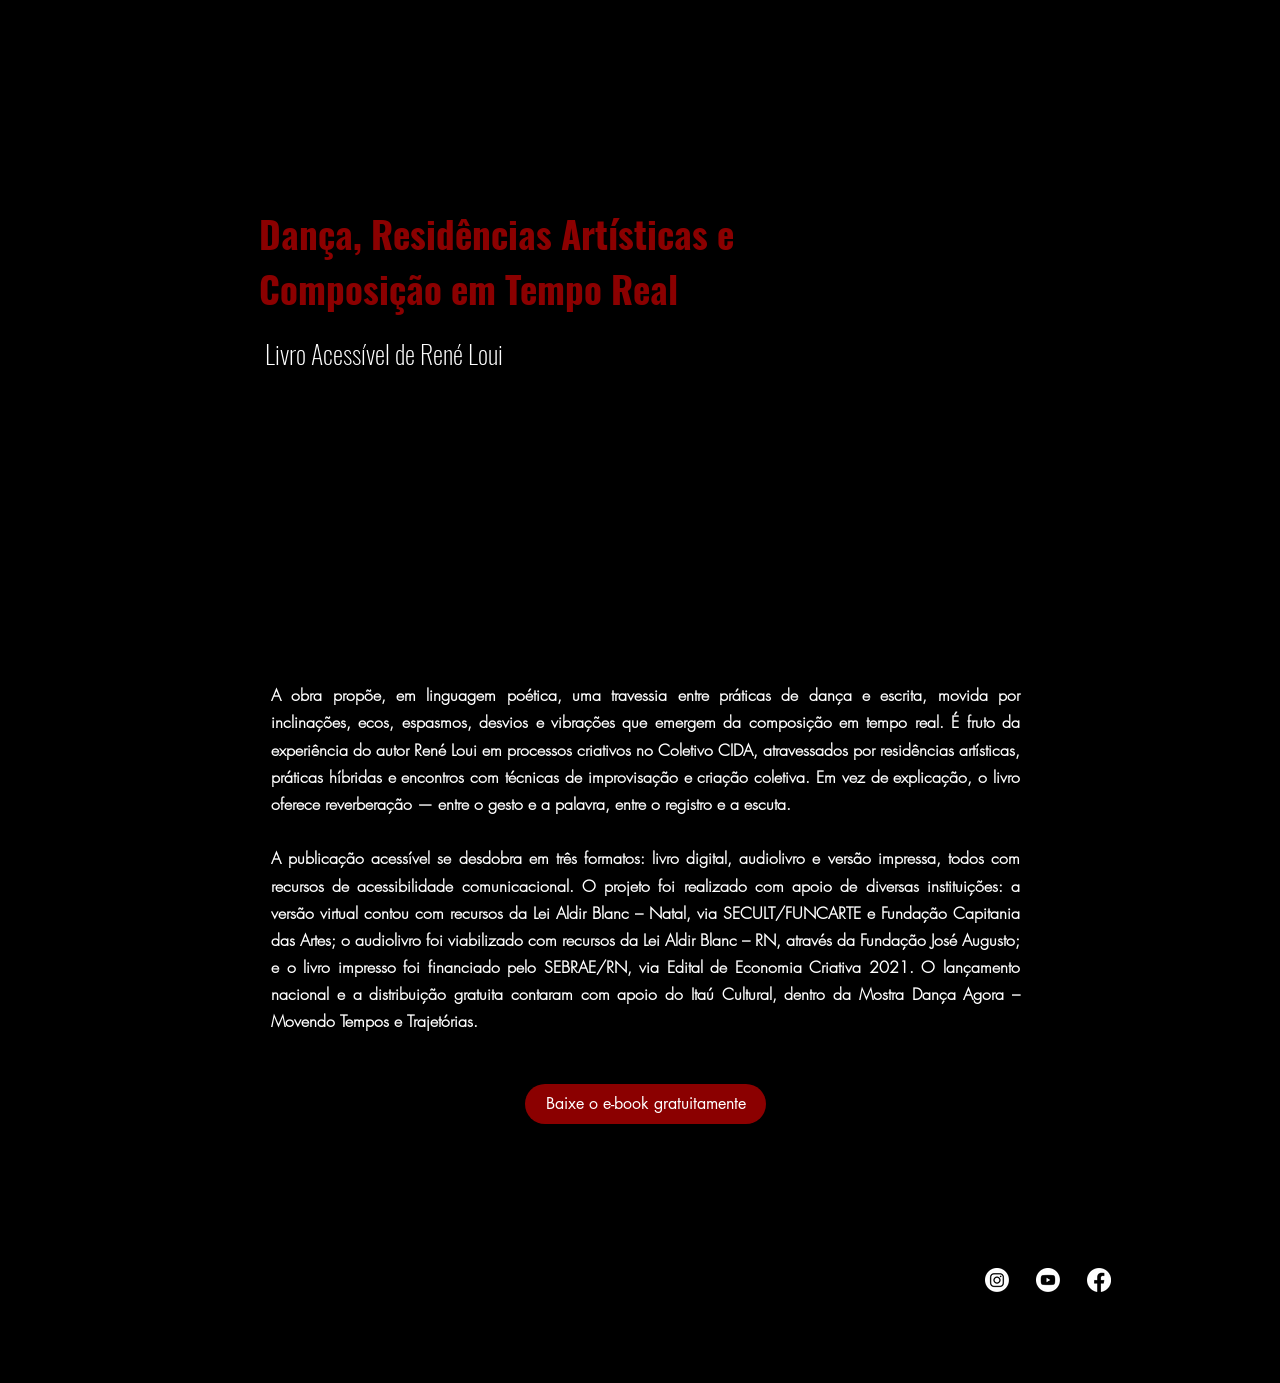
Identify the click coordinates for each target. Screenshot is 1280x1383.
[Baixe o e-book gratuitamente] (645, 1104)
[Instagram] (997, 1280)
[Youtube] (1048, 1280)
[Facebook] (1099, 1280)
